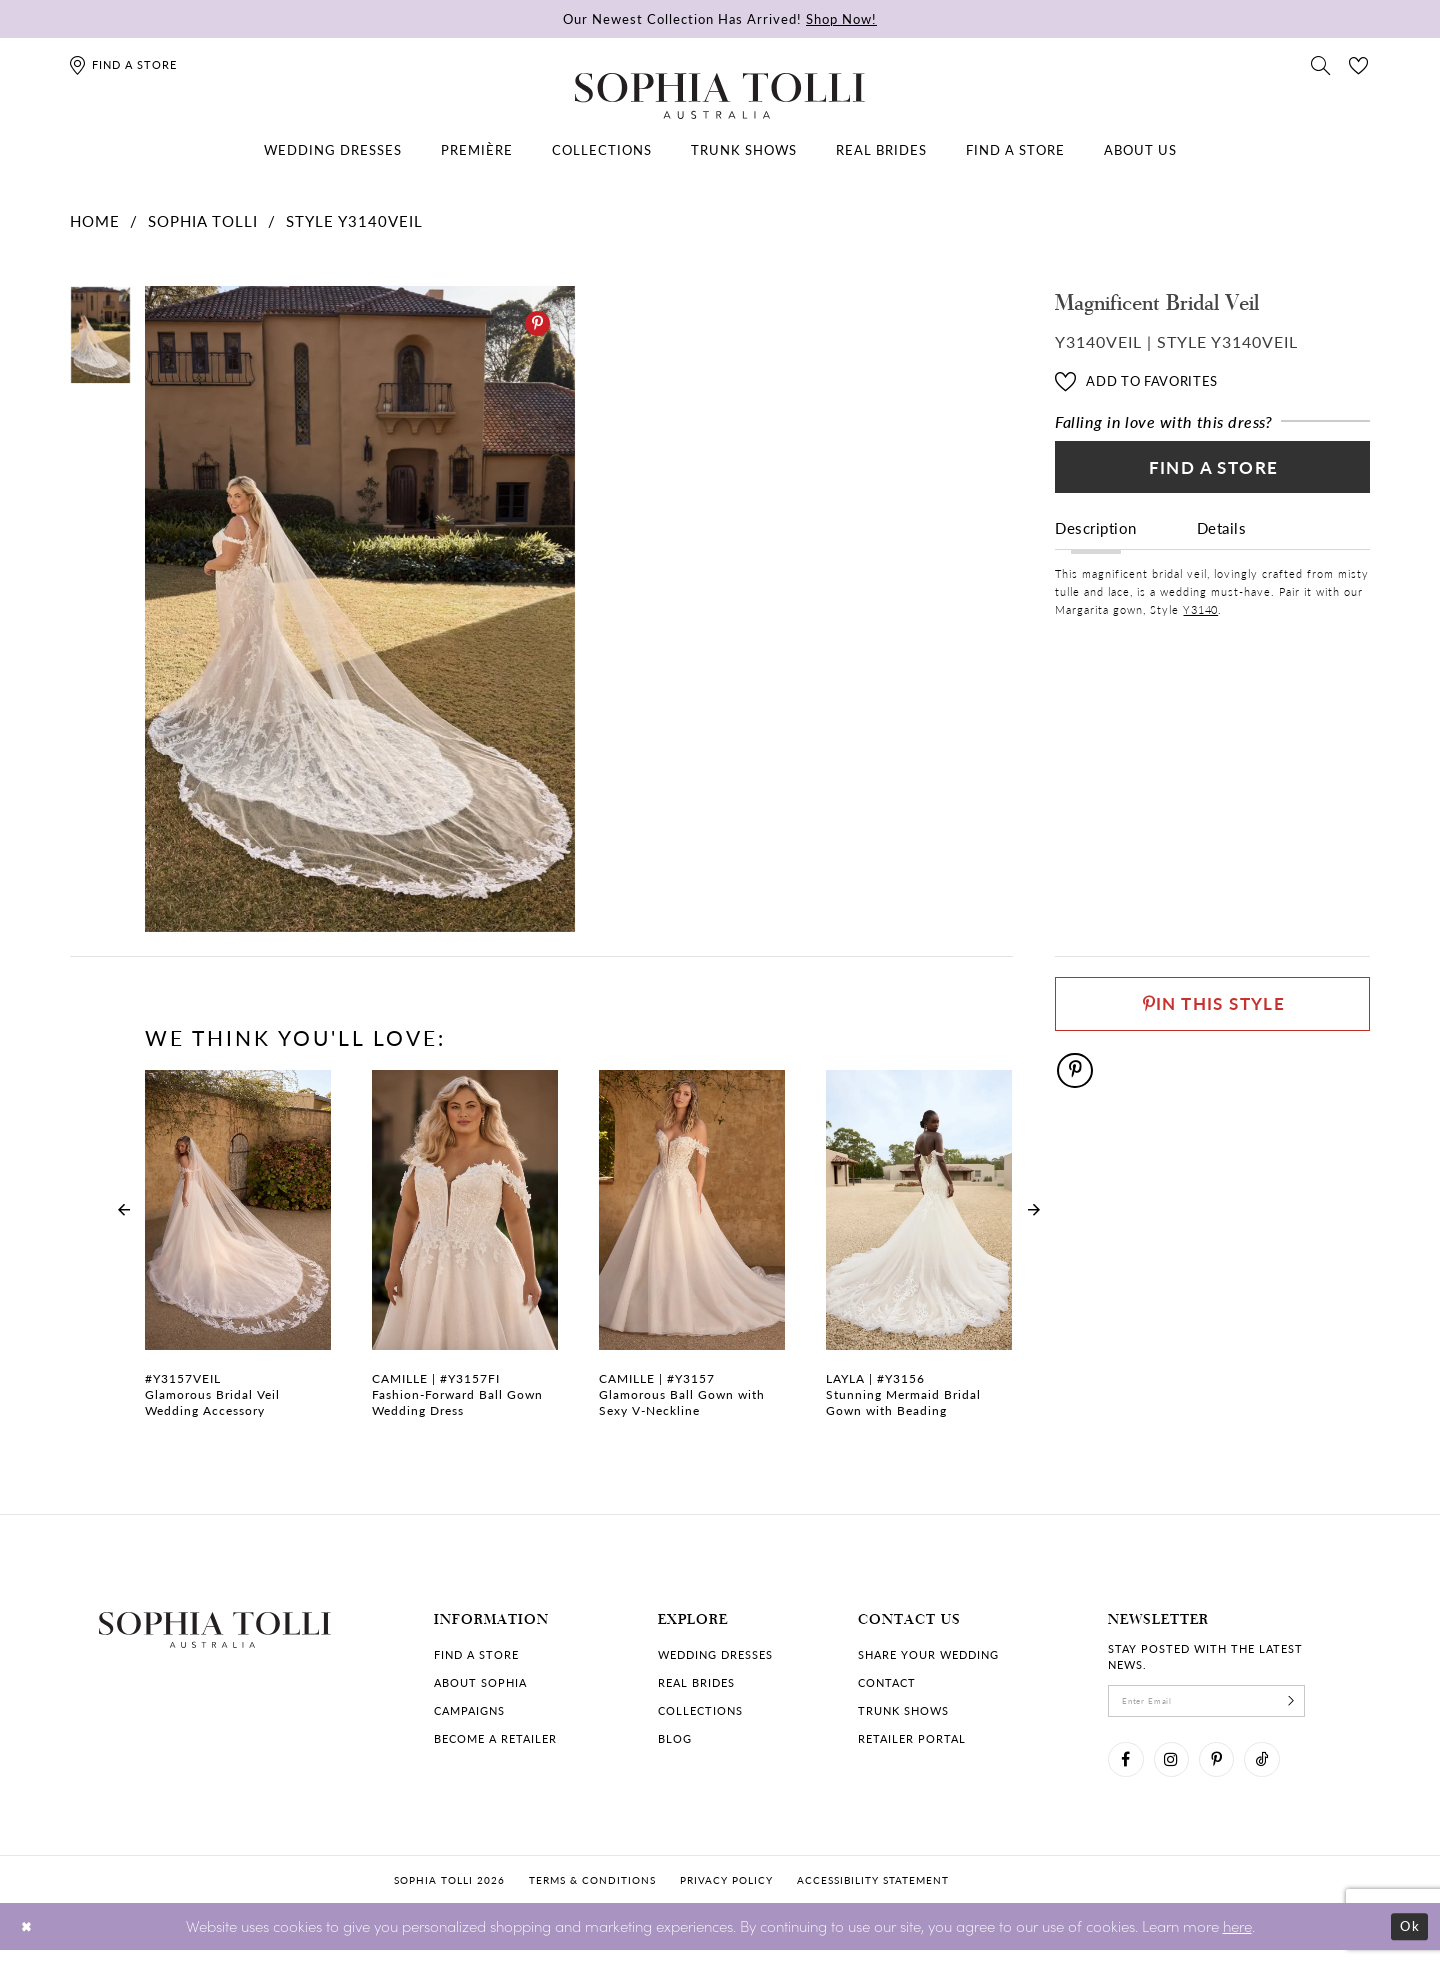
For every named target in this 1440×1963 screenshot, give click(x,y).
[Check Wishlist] (1359, 64)
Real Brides (696, 1682)
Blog (675, 1738)
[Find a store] (122, 64)
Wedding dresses (715, 1654)
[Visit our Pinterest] (1233, 1769)
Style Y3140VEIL (354, 220)
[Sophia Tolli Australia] (720, 96)
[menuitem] (333, 150)
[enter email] (1225, 1704)
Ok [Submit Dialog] (1407, 1939)
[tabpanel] (356, 609)
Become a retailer (495, 1738)
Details (1222, 539)
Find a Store (1213, 474)
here (1237, 1938)
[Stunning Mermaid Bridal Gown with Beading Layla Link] (919, 1255)
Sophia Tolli (203, 220)
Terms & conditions (592, 1892)
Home (95, 220)
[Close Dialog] (29, 1939)
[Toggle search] (1321, 64)
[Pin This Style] (1212, 1008)
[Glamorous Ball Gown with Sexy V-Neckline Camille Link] (692, 1255)
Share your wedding (928, 1654)
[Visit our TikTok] (1285, 1769)
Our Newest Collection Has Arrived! (720, 18)
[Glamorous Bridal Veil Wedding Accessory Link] (238, 1255)
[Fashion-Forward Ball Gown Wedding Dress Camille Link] (465, 1255)
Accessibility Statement (873, 1892)
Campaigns (469, 1710)
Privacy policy (726, 1892)
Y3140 (1200, 621)
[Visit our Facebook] (1129, 1769)
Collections (700, 1710)
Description (1096, 539)
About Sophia (480, 1682)
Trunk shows (903, 1710)
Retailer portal (912, 1738)
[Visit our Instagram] (1181, 1769)
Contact (887, 1682)
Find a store (476, 1654)
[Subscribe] (1325, 1704)
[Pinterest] (537, 323)
